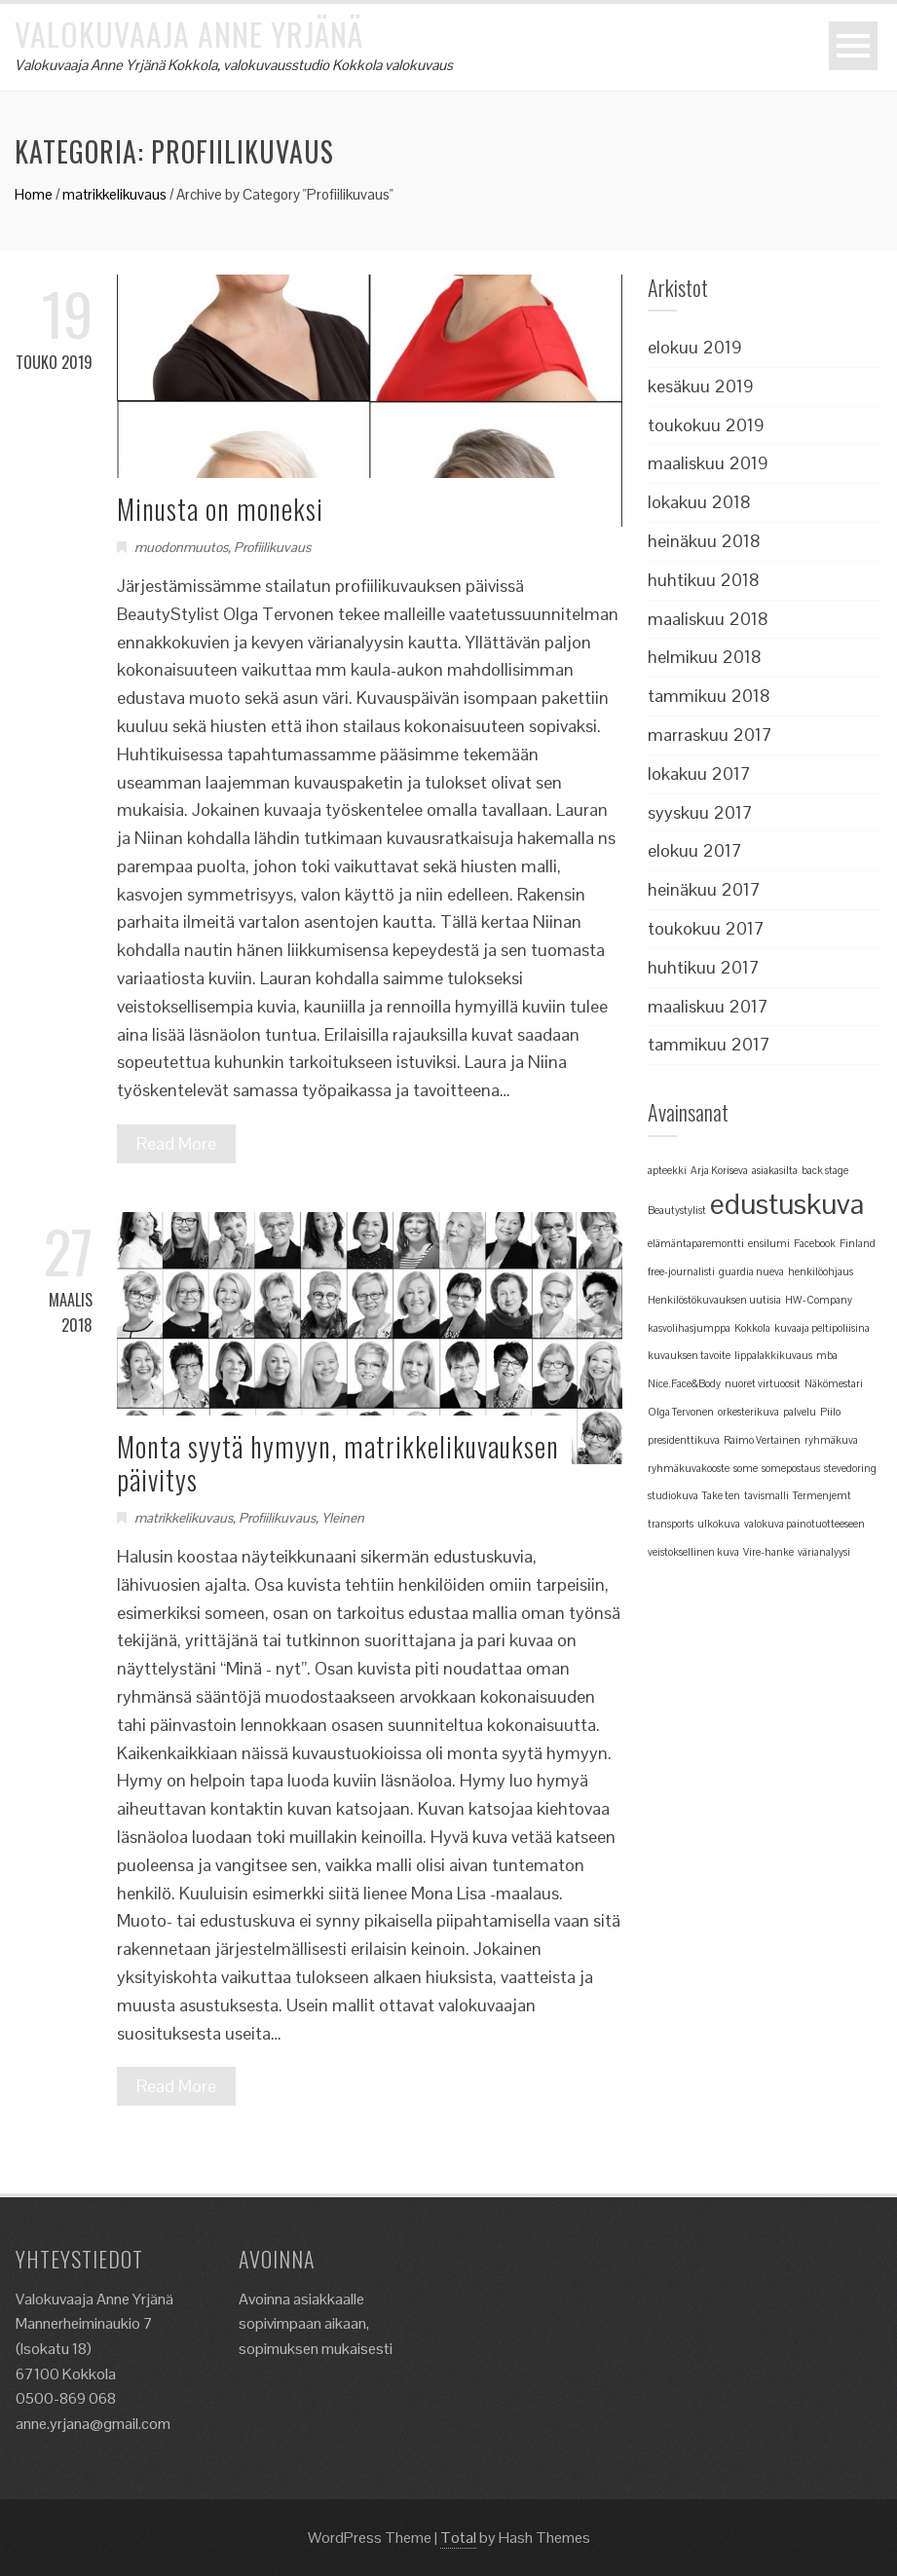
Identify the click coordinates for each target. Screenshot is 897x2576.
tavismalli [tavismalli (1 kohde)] (766, 1495)
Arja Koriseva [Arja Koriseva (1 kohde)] (719, 1170)
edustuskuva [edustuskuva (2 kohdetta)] (787, 1204)
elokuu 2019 (695, 347)
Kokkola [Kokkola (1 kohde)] (752, 1328)
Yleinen (342, 1518)
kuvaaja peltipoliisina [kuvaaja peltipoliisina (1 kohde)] (822, 1328)
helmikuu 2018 (705, 656)
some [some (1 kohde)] (745, 1468)
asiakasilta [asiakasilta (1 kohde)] (775, 1170)
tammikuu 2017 (709, 1044)
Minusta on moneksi (220, 509)
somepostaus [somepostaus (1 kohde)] (791, 1468)
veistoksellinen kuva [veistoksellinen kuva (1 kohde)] (693, 1552)
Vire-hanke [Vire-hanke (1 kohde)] (768, 1552)
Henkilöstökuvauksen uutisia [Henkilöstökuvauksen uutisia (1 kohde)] (714, 1299)
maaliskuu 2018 (708, 618)
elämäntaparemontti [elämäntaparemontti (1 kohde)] (696, 1243)
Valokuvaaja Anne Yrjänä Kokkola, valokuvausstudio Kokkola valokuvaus (234, 64)
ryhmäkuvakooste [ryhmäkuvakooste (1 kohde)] (688, 1468)
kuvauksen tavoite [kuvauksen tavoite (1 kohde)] (689, 1355)
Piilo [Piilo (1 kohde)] (830, 1411)
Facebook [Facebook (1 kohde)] (815, 1243)
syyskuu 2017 (700, 812)
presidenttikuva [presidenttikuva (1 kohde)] (684, 1440)
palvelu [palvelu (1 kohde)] (799, 1411)
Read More (176, 1143)
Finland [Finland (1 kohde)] (858, 1243)
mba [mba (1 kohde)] (827, 1355)
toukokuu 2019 (706, 425)
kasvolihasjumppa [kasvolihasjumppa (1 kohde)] (689, 1328)
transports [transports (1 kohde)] (670, 1523)
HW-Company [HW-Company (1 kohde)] (818, 1299)
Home (34, 194)
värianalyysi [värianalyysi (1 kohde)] (824, 1552)
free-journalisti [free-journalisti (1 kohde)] (681, 1271)
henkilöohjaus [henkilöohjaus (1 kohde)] (820, 1271)
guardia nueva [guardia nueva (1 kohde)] (751, 1271)
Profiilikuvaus (272, 547)
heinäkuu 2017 (704, 889)
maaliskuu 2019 (708, 463)
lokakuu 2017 (699, 773)
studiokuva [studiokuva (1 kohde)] (673, 1495)
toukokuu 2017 (706, 928)
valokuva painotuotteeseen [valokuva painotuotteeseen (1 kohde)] (804, 1523)
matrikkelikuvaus (114, 194)
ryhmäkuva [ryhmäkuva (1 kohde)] (831, 1440)
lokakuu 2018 (699, 502)
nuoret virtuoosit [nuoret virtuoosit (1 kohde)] (763, 1383)
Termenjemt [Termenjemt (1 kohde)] (822, 1495)
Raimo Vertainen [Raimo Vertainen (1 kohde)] (762, 1440)
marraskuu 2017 (710, 734)
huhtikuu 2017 (704, 967)
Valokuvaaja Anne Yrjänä (189, 33)
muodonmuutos (181, 547)
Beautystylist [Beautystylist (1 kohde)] (677, 1210)
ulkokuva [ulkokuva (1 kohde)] (718, 1523)
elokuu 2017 (695, 850)
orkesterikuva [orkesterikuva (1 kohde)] (748, 1411)
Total (458, 2537)
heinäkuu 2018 (704, 541)
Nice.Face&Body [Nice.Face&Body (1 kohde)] (684, 1383)
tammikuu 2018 (709, 695)
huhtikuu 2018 (704, 580)
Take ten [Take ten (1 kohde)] (721, 1495)
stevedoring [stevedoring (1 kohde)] (850, 1468)
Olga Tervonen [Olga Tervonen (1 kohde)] (681, 1411)
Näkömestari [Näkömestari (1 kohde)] (833, 1383)
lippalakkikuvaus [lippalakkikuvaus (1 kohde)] (773, 1355)
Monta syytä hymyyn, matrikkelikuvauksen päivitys (338, 1462)
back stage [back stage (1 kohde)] (825, 1170)
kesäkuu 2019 (701, 386)
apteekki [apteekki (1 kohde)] (667, 1170)
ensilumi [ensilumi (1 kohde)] (769, 1243)
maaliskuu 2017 (708, 1006)
